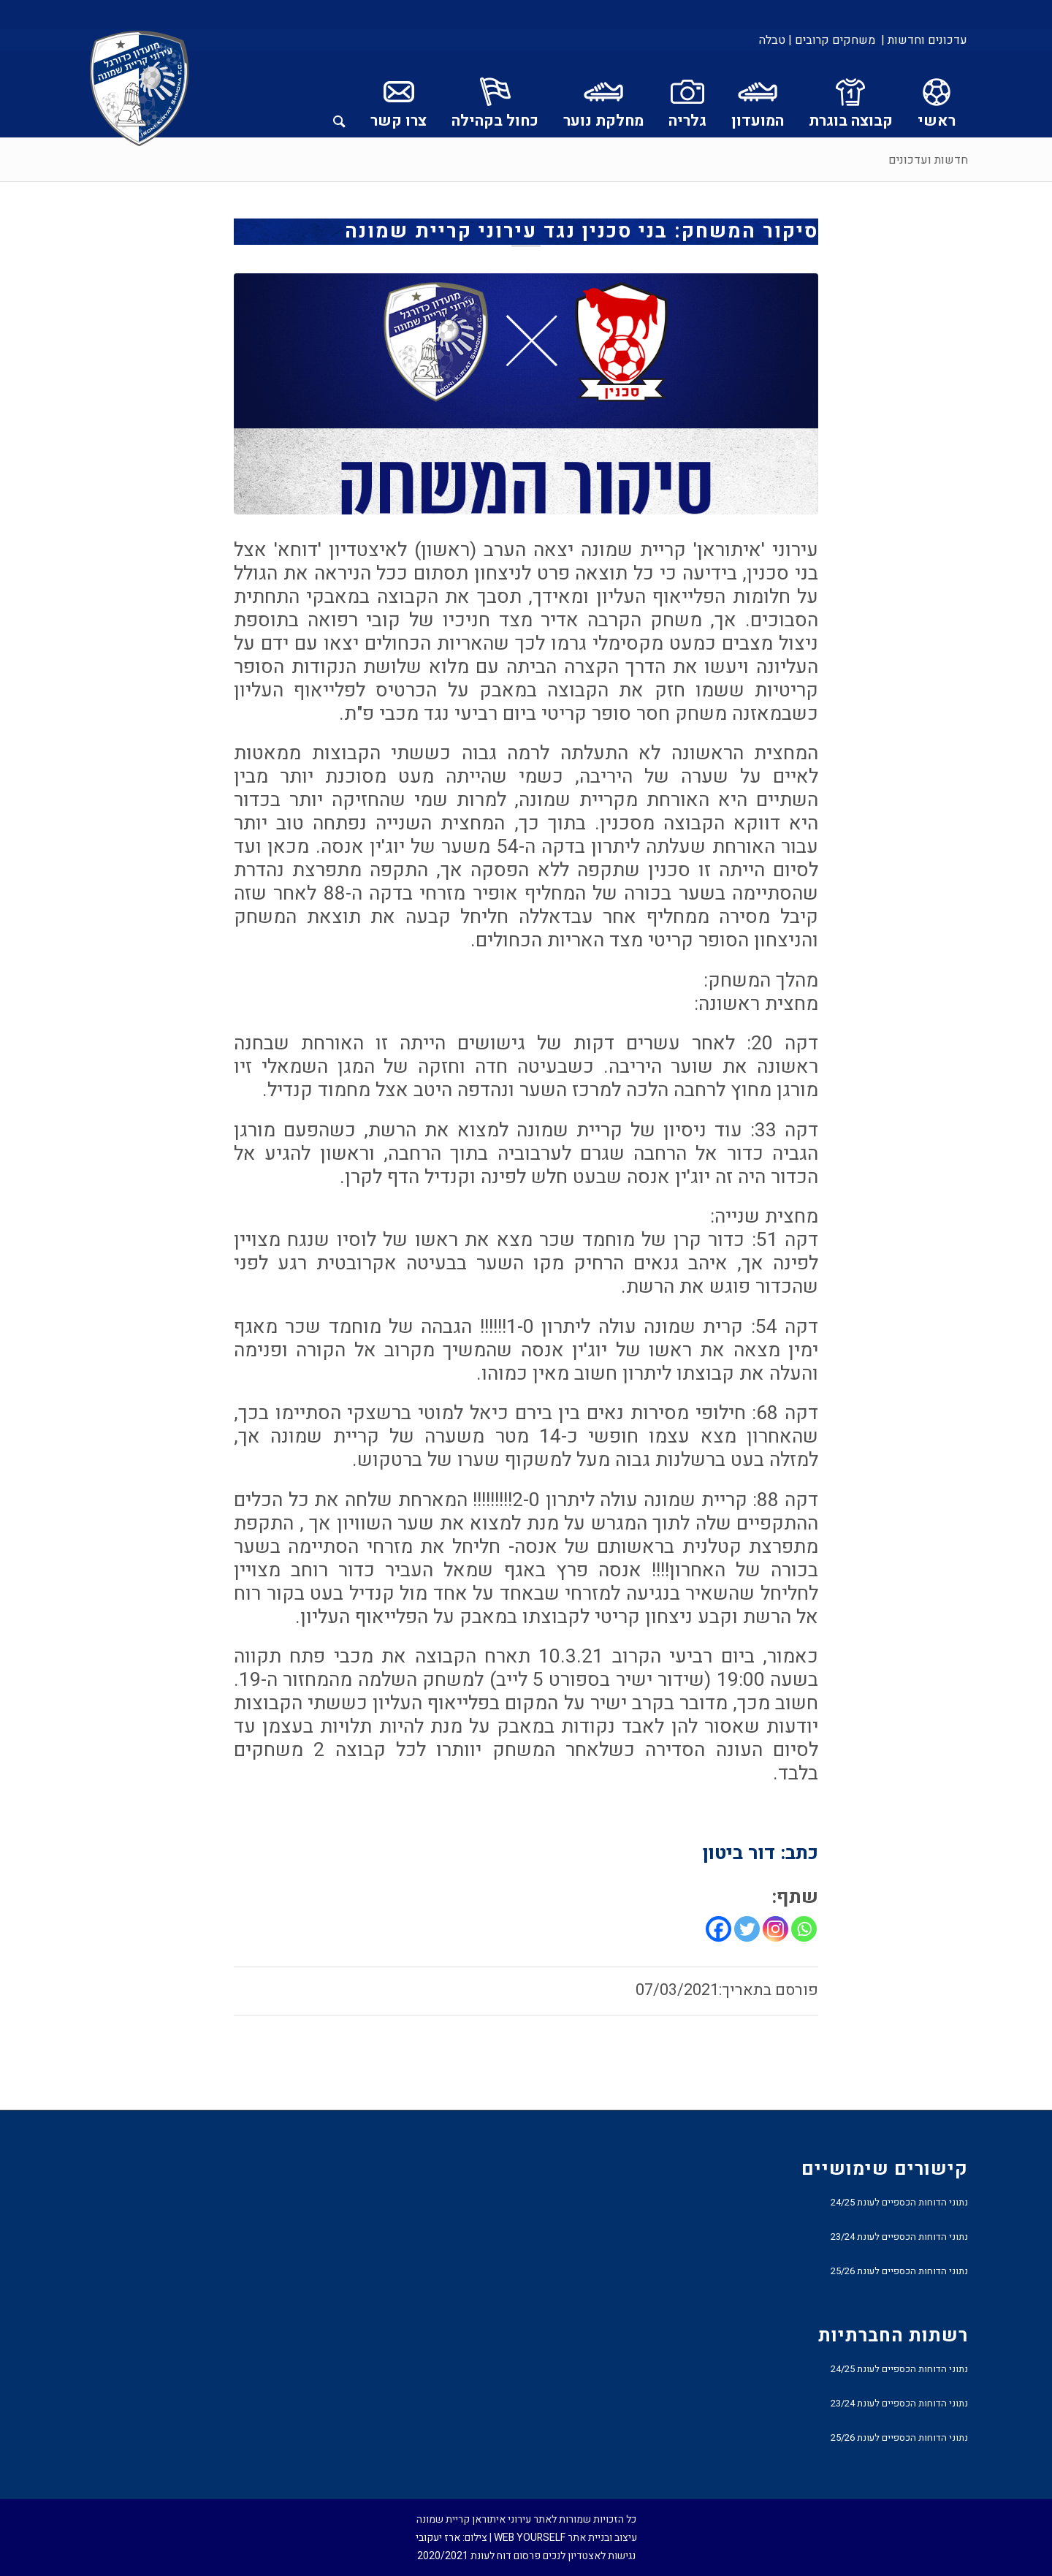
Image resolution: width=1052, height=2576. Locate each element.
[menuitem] (923, 40)
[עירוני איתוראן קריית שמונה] (139, 89)
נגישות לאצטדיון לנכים (589, 2556)
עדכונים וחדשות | (924, 40)
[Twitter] (747, 1929)
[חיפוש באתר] (339, 94)
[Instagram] (775, 1929)
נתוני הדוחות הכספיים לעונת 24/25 (899, 2202)
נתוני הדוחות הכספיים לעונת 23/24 (899, 2236)
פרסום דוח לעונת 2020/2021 (479, 2556)
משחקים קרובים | (831, 40)
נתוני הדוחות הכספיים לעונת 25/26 (899, 2271)
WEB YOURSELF (529, 2537)
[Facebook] (718, 1929)
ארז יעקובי (438, 2537)
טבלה (772, 40)
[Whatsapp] (804, 1929)
